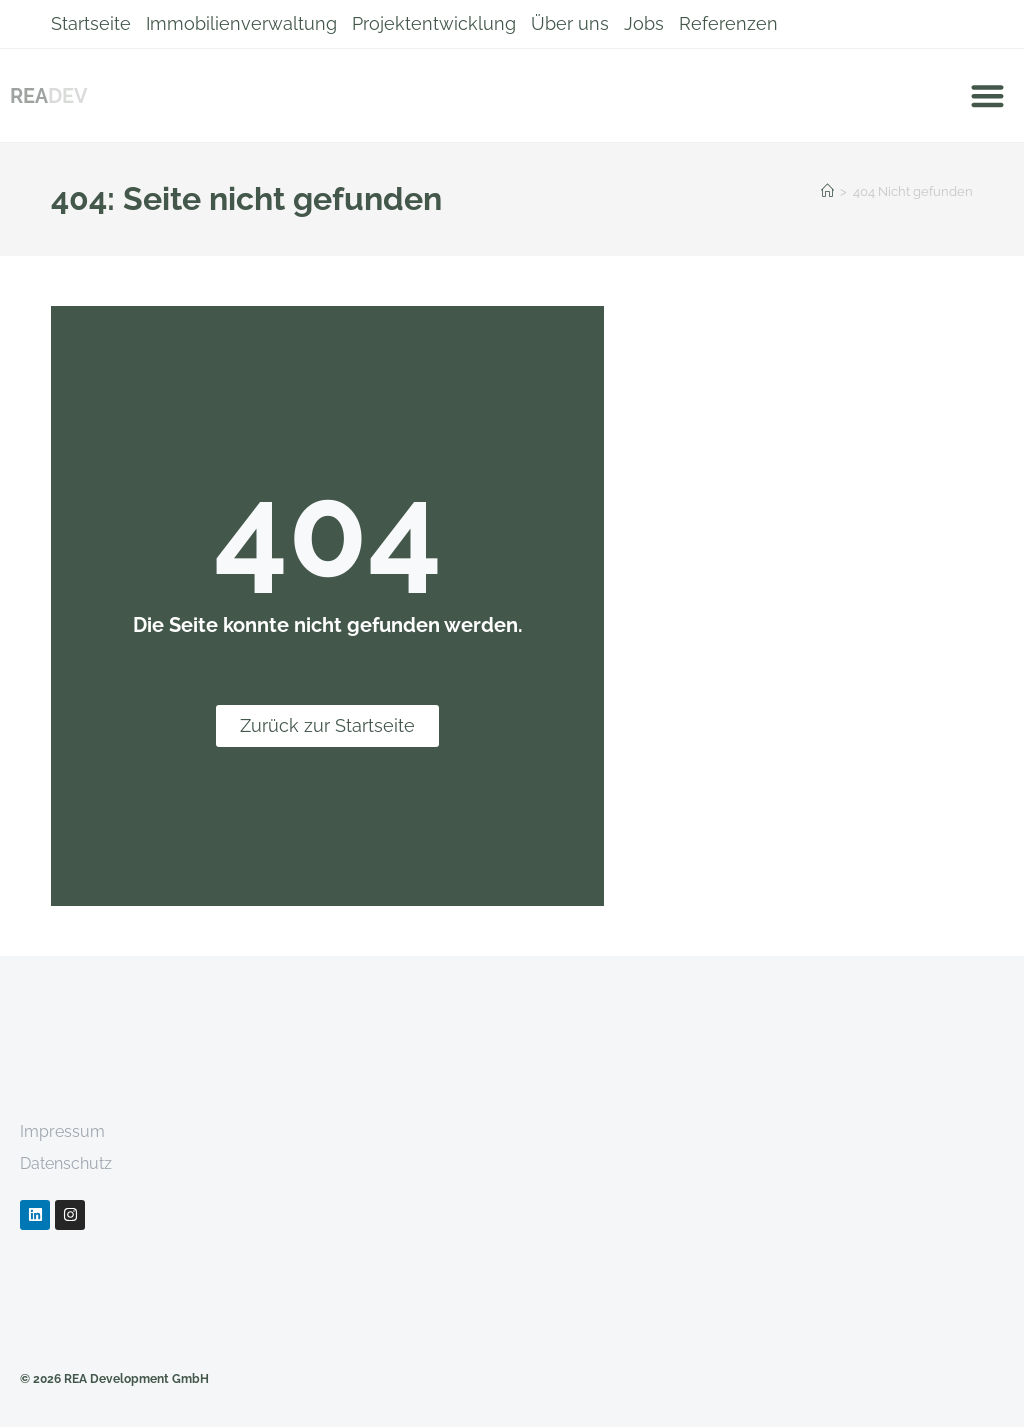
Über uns (570, 23)
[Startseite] (827, 191)
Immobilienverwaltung (241, 23)
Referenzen (728, 23)
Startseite (91, 23)
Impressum (62, 1131)
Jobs (644, 23)
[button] (988, 95)
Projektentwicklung (434, 23)
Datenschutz (66, 1163)
